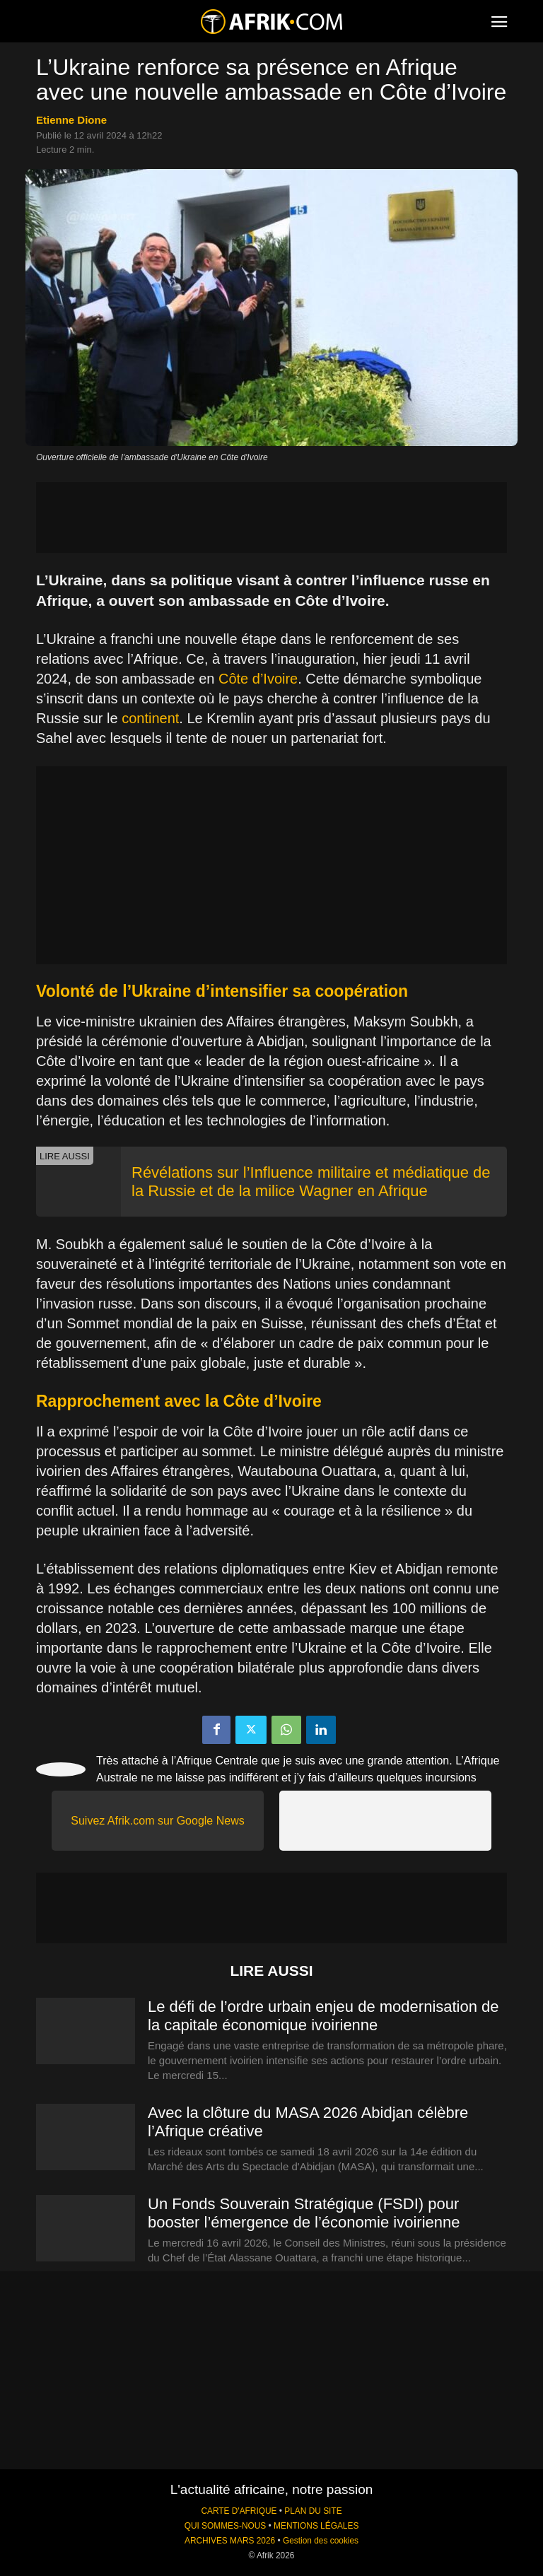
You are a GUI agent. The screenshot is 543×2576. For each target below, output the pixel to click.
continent (150, 718)
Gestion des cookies (320, 2541)
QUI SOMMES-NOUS (226, 2526)
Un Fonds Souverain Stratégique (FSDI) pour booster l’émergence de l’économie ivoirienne (304, 2213)
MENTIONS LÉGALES (316, 2526)
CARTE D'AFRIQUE (238, 2511)
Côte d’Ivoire (258, 678)
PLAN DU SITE (312, 2511)
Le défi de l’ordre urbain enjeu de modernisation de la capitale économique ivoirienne (323, 2016)
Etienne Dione (71, 120)
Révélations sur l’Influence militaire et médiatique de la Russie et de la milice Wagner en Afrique (311, 1182)
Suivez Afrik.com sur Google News (157, 1821)
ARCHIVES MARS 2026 (230, 2541)
